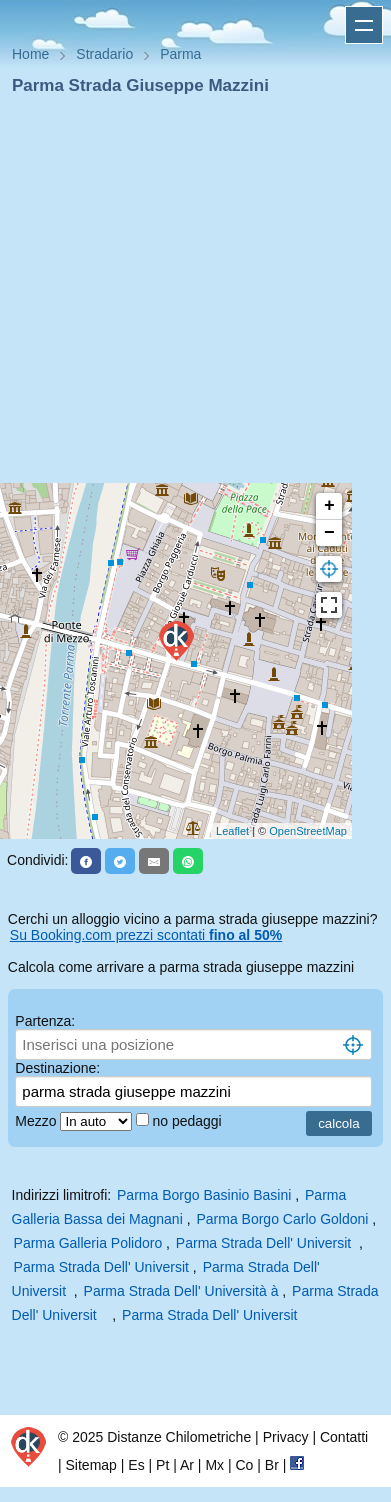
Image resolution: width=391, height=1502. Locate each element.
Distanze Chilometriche (179, 1437)
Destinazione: (57, 1068)
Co (244, 1465)
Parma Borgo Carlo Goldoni (282, 1219)
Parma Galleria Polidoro (88, 1243)
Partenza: (45, 1021)
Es (136, 1465)
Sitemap (91, 1465)
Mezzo (37, 1121)
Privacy (286, 1437)
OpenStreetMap (308, 831)
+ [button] (329, 506)
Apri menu (364, 25)
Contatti (344, 1437)
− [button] (329, 533)
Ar (187, 1465)
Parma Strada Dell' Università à (183, 1291)
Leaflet (232, 831)
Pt (162, 1465)
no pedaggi (188, 1121)
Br (272, 1465)
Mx (214, 1465)
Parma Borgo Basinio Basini (204, 1195)
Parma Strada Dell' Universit (265, 1243)
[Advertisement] (187, 295)
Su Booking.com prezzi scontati (146, 935)
